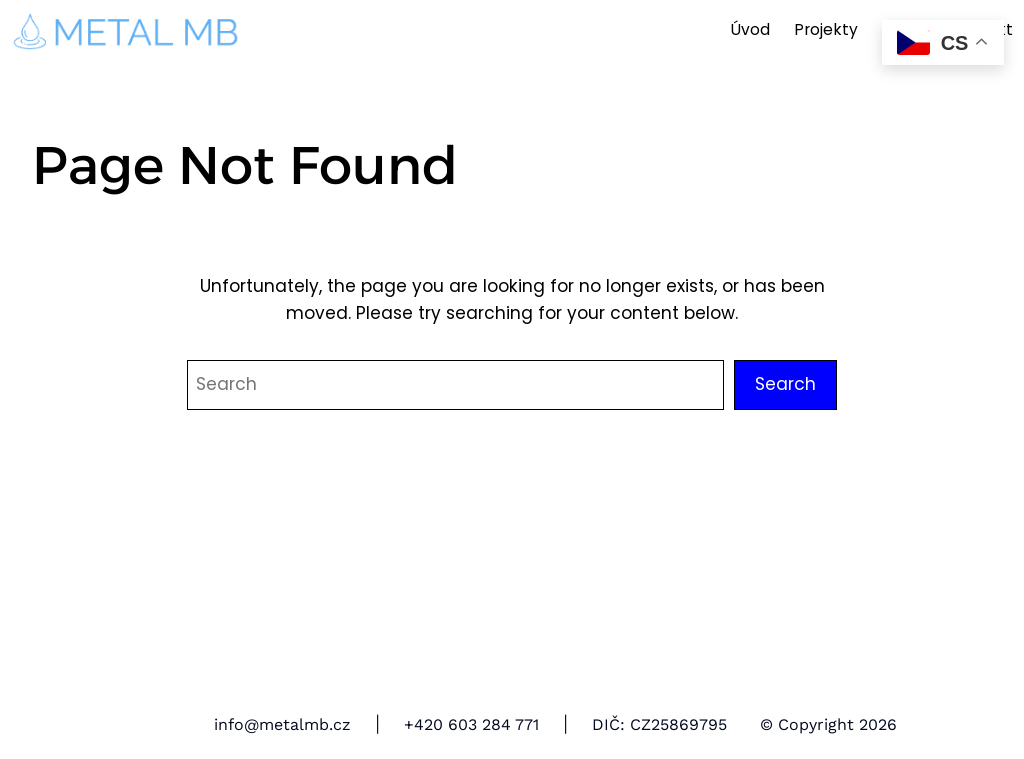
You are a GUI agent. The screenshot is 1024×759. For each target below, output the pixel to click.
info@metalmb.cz (282, 725)
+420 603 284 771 (471, 725)
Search (785, 384)
